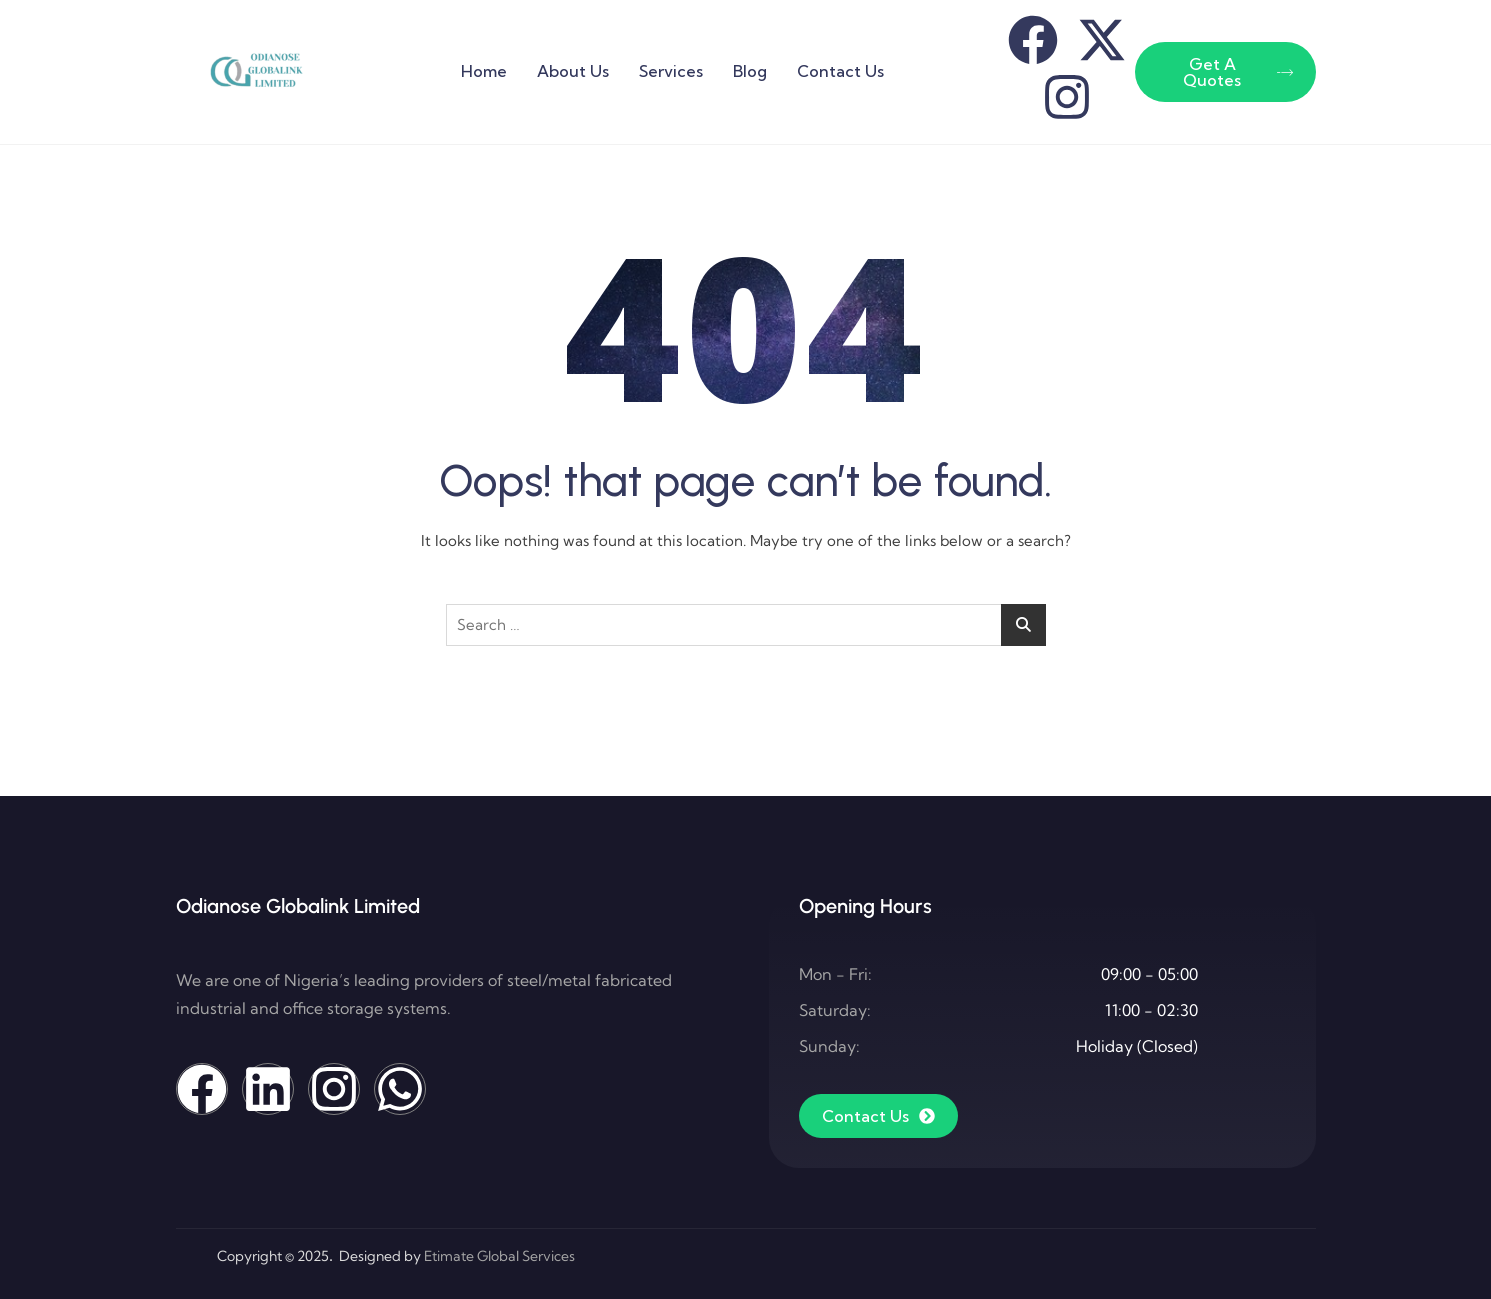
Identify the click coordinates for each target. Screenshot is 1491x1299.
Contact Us (840, 71)
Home (484, 71)
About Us (573, 71)
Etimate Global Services (499, 1256)
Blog (750, 71)
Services (671, 71)
